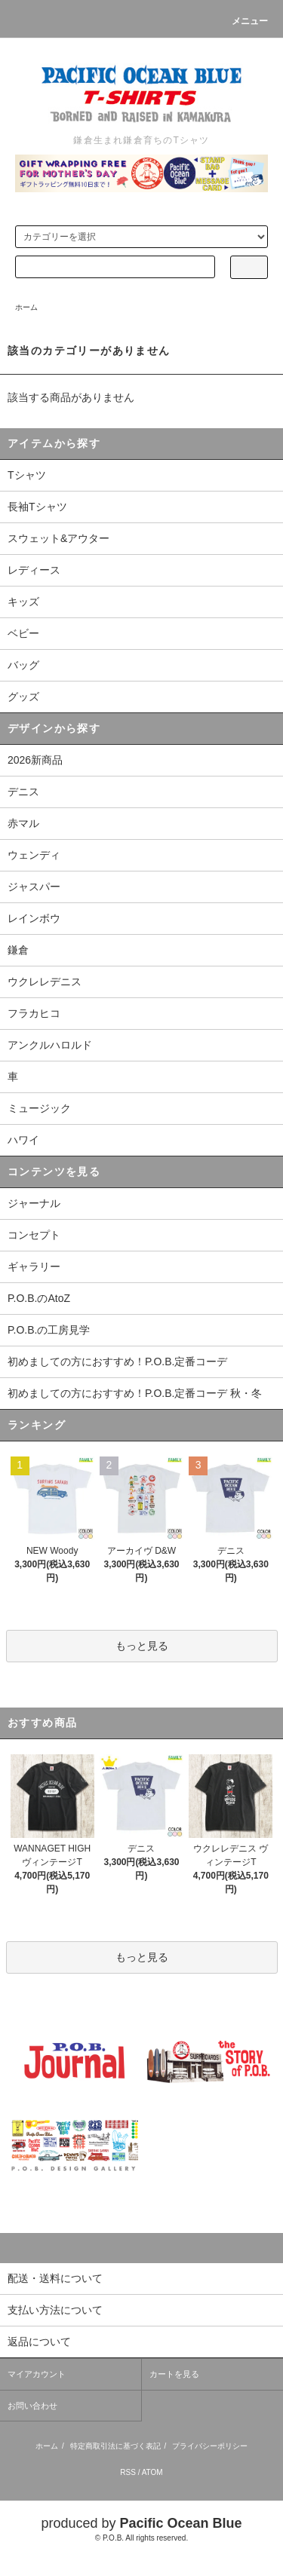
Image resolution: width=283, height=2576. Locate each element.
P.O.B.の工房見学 (49, 1330)
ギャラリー (34, 1266)
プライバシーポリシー (210, 2446)
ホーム (26, 307)
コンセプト (34, 1235)
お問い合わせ (32, 2405)
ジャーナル (34, 1203)
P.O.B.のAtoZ (39, 1298)
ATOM (152, 2472)
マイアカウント (37, 2373)
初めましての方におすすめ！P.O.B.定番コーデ (117, 1361)
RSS (128, 2472)
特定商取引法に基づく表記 (115, 2446)
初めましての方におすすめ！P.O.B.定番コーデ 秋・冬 (135, 1393)
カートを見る (174, 2373)
